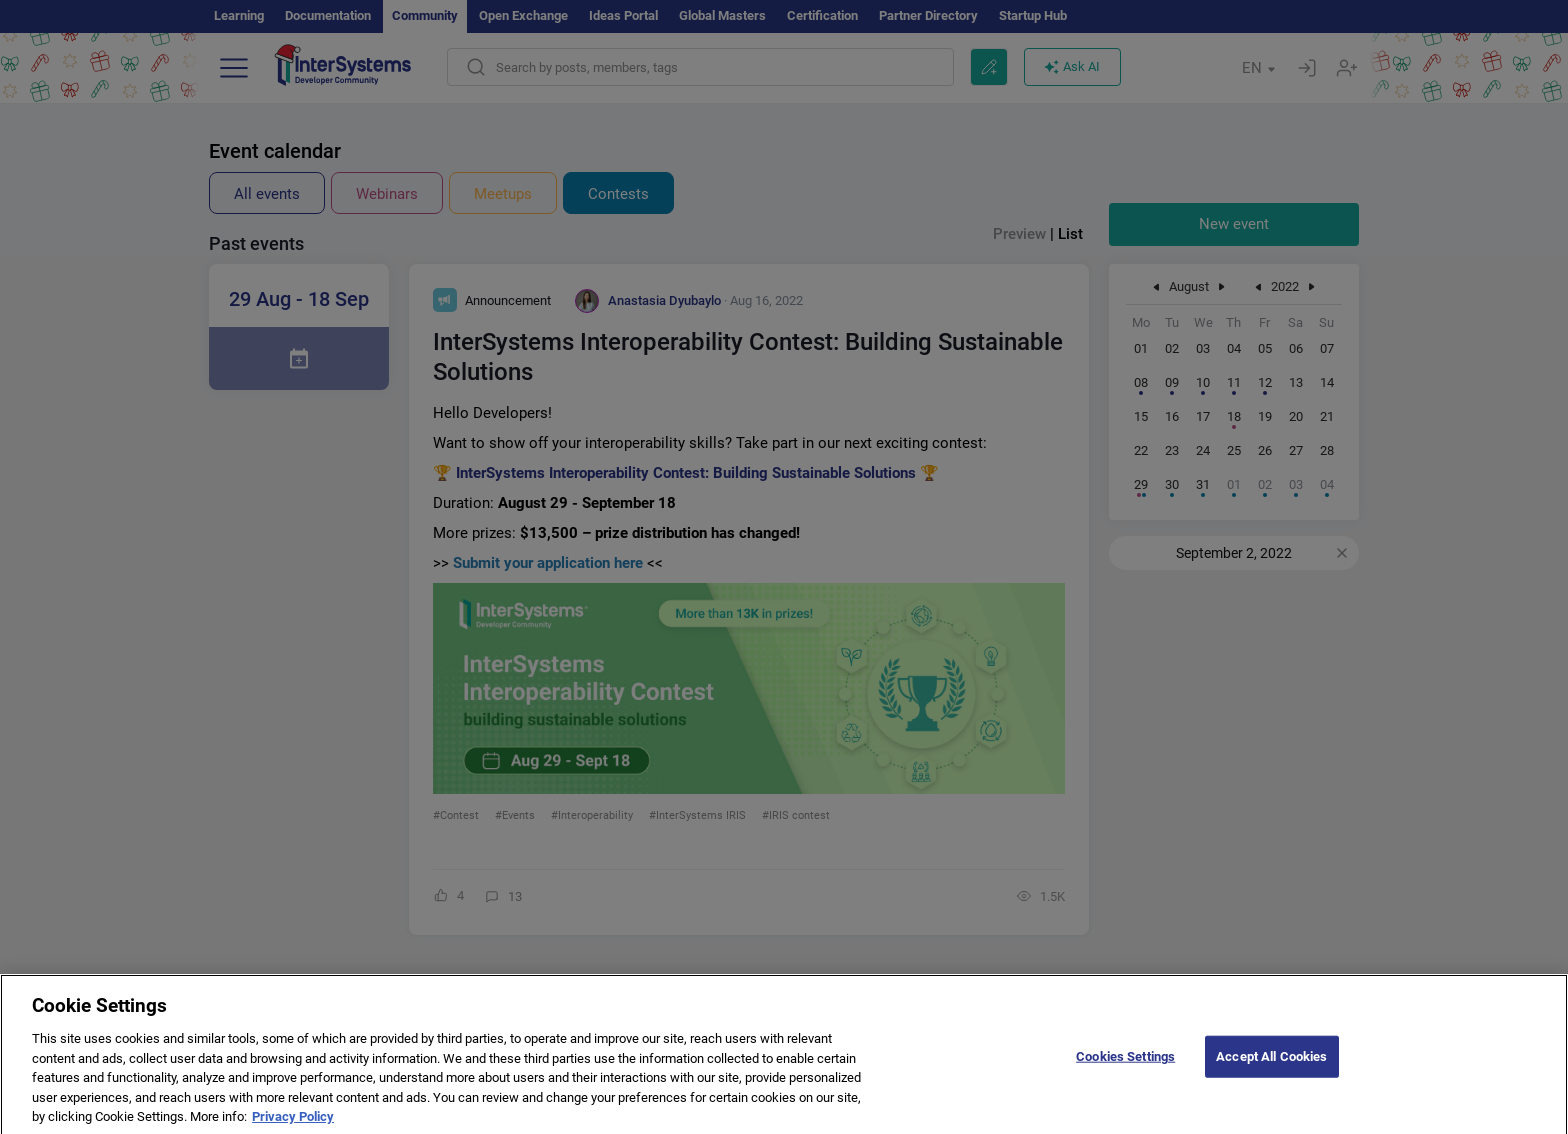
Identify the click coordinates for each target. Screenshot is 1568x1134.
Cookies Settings (1125, 1068)
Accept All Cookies (1271, 1068)
